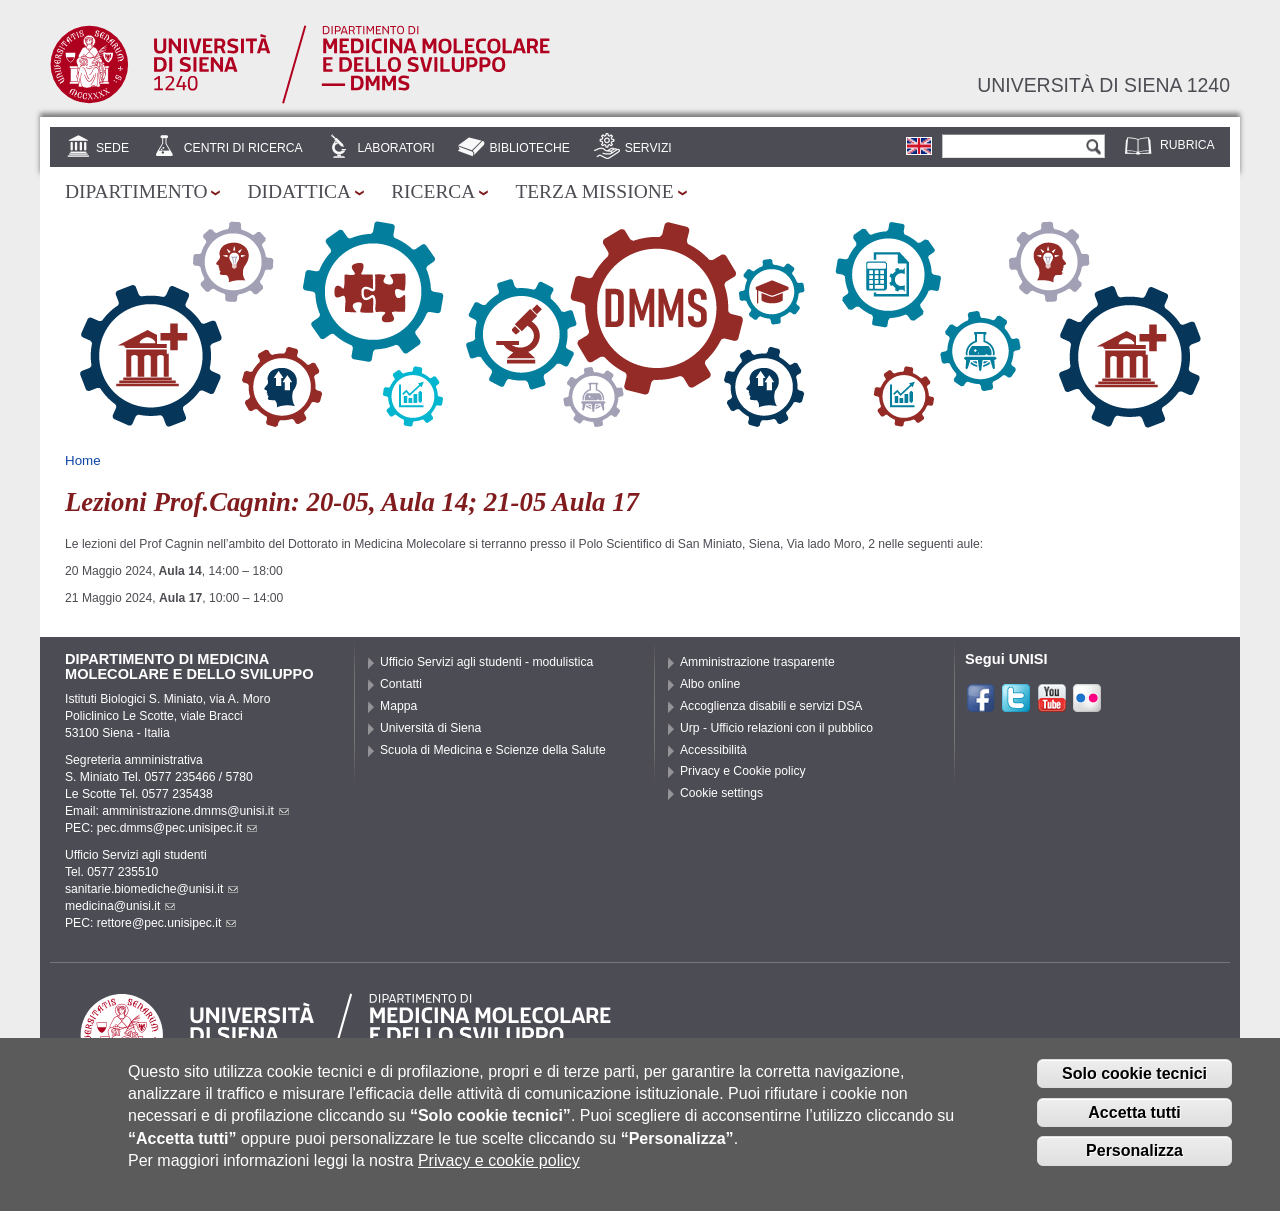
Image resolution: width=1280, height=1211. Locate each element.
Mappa (398, 706)
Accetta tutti (1134, 1125)
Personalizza (1134, 1164)
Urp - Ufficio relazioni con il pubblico (776, 728)
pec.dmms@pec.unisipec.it (177, 828)
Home (83, 460)
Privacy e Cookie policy (743, 771)
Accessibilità (713, 750)
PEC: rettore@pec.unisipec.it (150, 923)
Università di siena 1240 (1103, 85)
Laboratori (395, 148)
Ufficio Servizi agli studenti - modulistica (486, 662)
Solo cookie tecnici (1134, 1086)
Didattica (299, 191)
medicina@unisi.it (120, 906)
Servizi (648, 148)
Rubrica (1187, 145)
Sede (112, 148)
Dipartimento (136, 191)
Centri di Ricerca (243, 148)
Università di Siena (430, 728)
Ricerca (433, 191)
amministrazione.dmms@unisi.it (195, 811)
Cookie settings (721, 793)
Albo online (710, 684)
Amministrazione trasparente (757, 662)
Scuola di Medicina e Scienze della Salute (493, 750)
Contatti (401, 684)
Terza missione (594, 191)
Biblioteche (529, 148)
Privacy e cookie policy (499, 1174)
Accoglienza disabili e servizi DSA (771, 706)
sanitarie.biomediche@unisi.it (151, 889)
